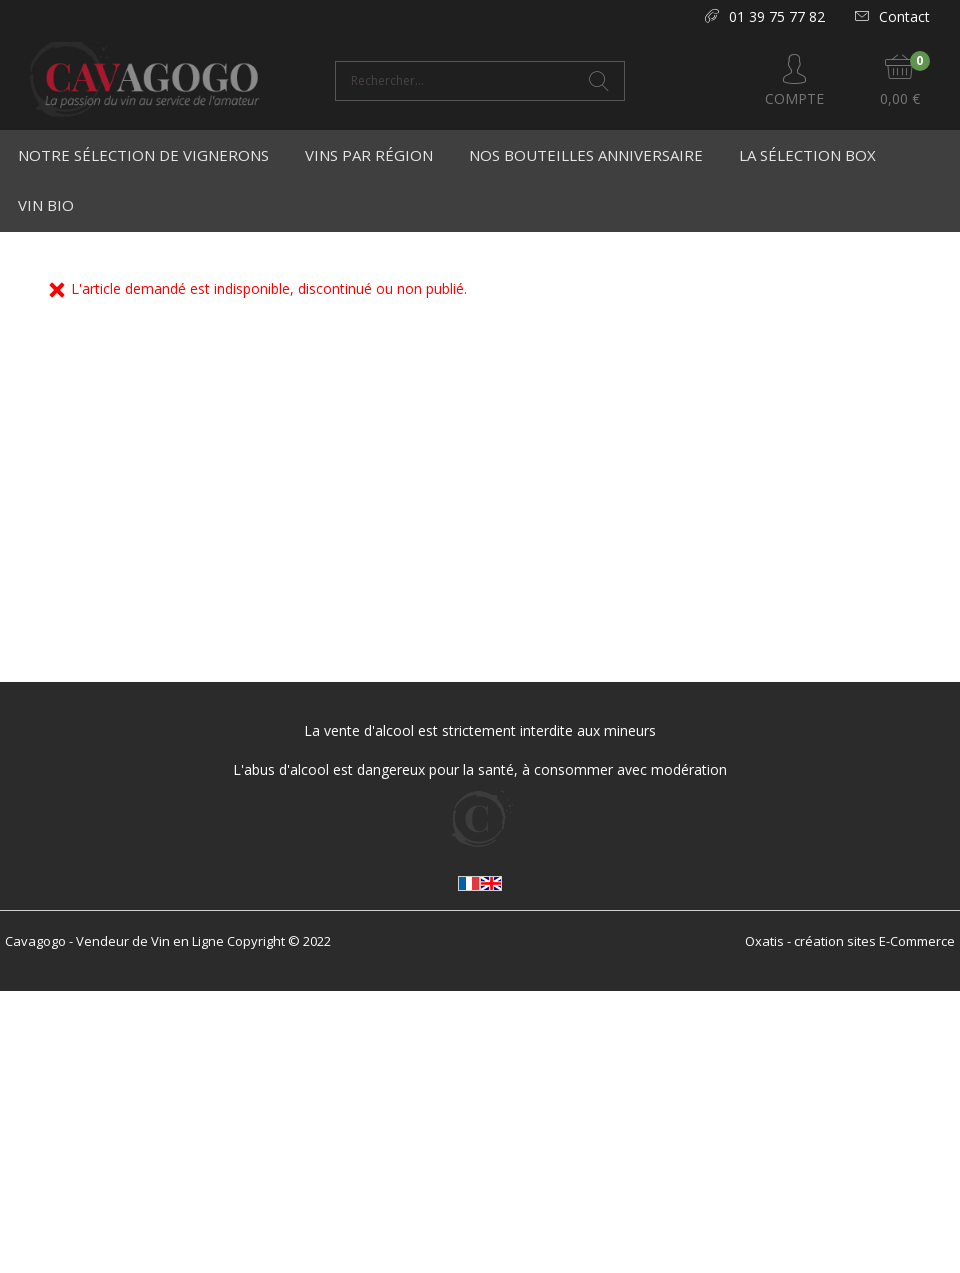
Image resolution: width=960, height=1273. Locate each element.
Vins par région (369, 155)
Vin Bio (46, 205)
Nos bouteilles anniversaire (586, 155)
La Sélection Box (807, 155)
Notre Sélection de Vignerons (143, 155)
